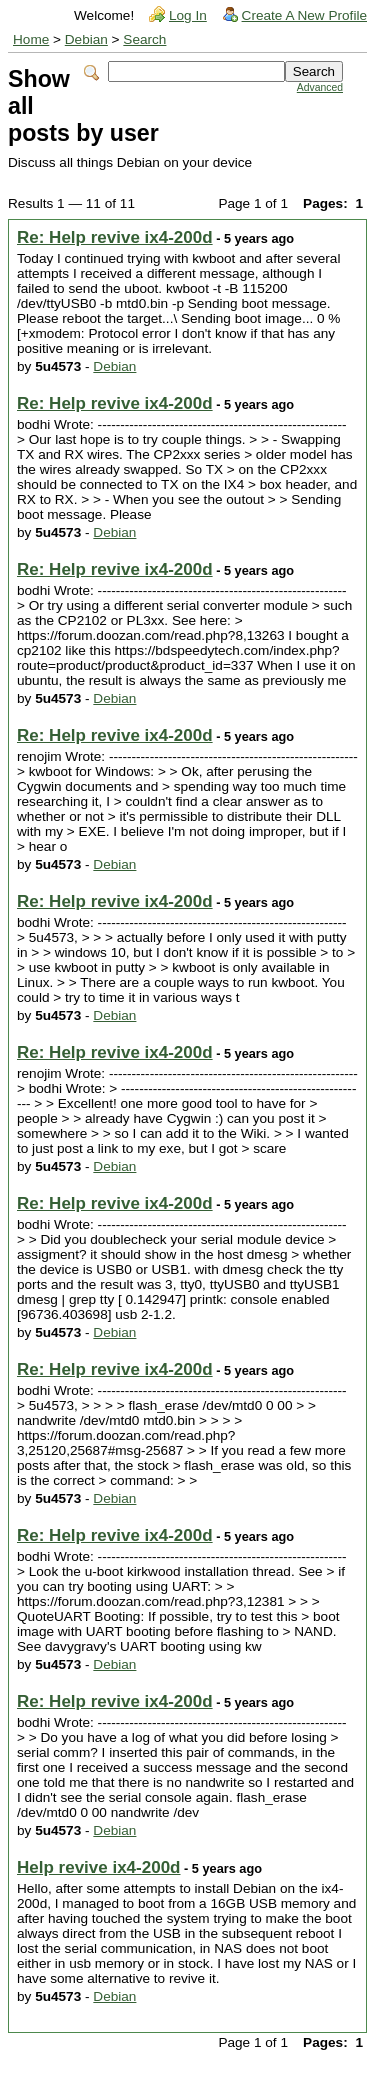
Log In (188, 15)
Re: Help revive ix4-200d (115, 237)
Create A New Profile (304, 15)
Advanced (320, 87)
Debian (86, 39)
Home (31, 39)
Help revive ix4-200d (98, 1867)
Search (144, 39)
